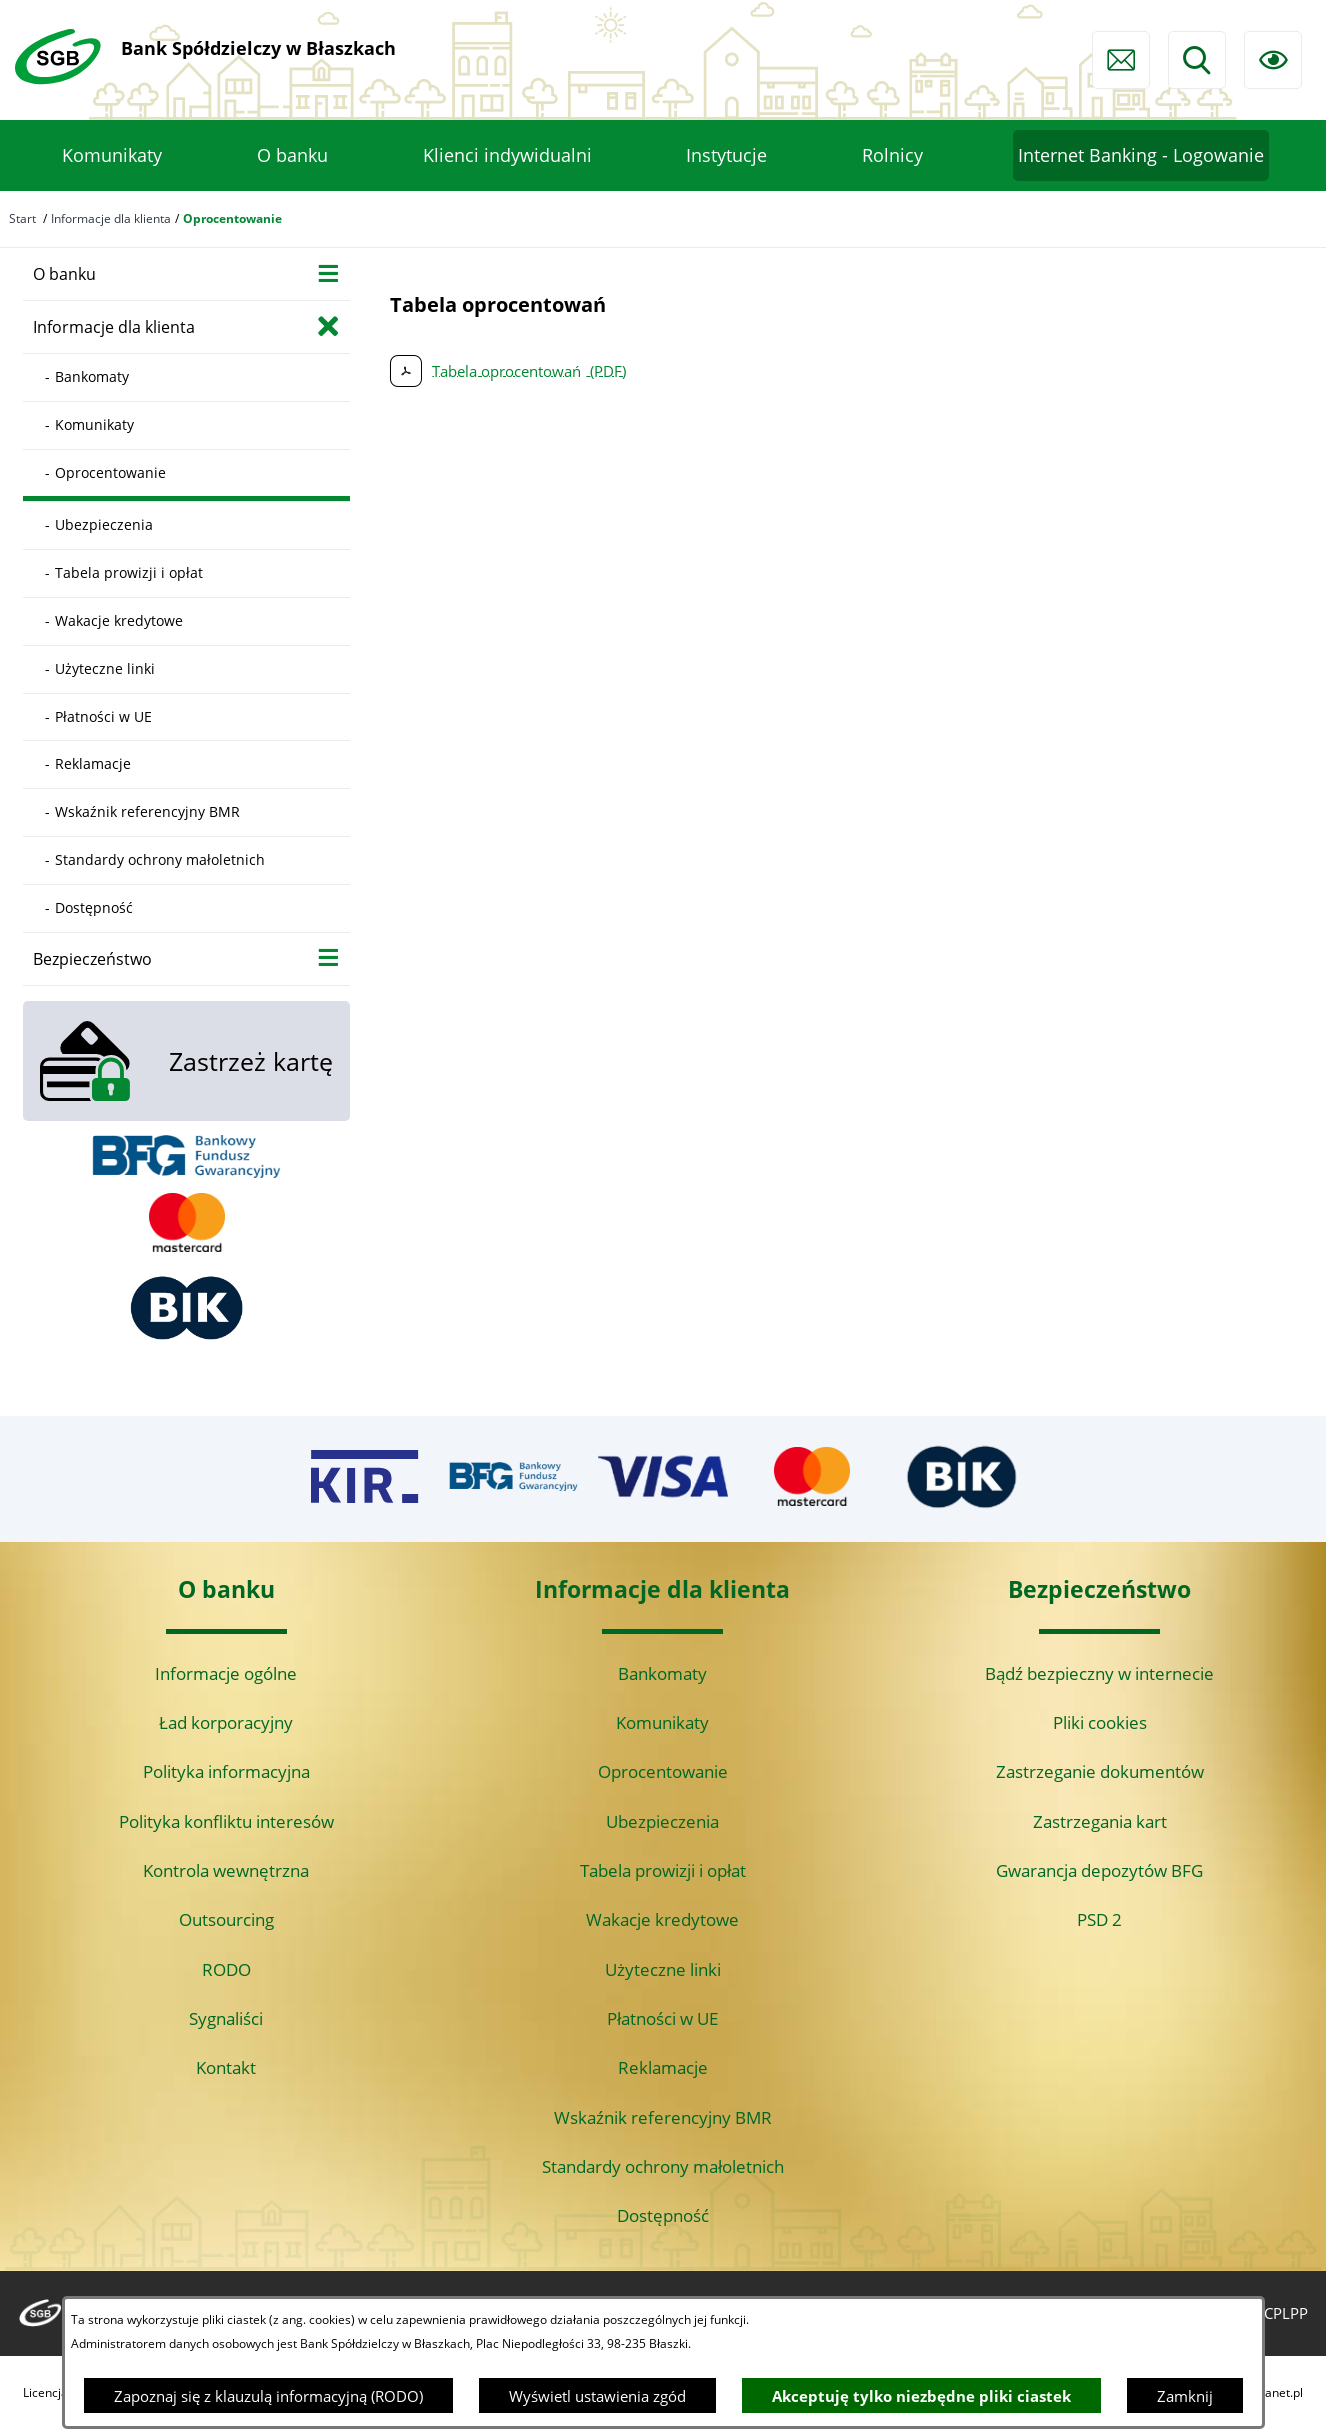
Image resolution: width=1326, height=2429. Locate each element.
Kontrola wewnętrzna (226, 1870)
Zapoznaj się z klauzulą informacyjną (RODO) (268, 2396)
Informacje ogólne (226, 1673)
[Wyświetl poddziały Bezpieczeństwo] (328, 957)
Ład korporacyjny (226, 1722)
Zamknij (1185, 2396)
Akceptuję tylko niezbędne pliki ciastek (921, 2396)
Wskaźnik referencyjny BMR (663, 2117)
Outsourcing (226, 1919)
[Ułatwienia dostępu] (1273, 60)
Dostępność (663, 2215)
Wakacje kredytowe (662, 1919)
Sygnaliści (226, 2018)
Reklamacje (663, 2067)
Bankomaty (662, 1673)
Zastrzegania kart (1100, 1821)
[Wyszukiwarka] (1197, 60)
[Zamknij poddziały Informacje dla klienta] (328, 325)
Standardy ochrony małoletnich (663, 2166)
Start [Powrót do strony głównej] (22, 218)
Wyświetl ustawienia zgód (597, 2396)
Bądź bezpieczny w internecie (1099, 1673)
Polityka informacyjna (226, 1771)
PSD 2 (1099, 1919)
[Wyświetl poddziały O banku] (328, 272)
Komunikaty (662, 1722)
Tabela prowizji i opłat (663, 1870)
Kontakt (226, 2067)
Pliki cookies (1100, 1722)
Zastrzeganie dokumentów (1100, 1771)
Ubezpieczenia (662, 1821)
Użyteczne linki (663, 1969)
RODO (226, 1969)
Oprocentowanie (663, 1771)
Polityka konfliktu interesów (226, 1821)
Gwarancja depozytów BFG (1099, 1870)
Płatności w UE (662, 2018)
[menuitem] (112, 156)
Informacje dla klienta (111, 218)
